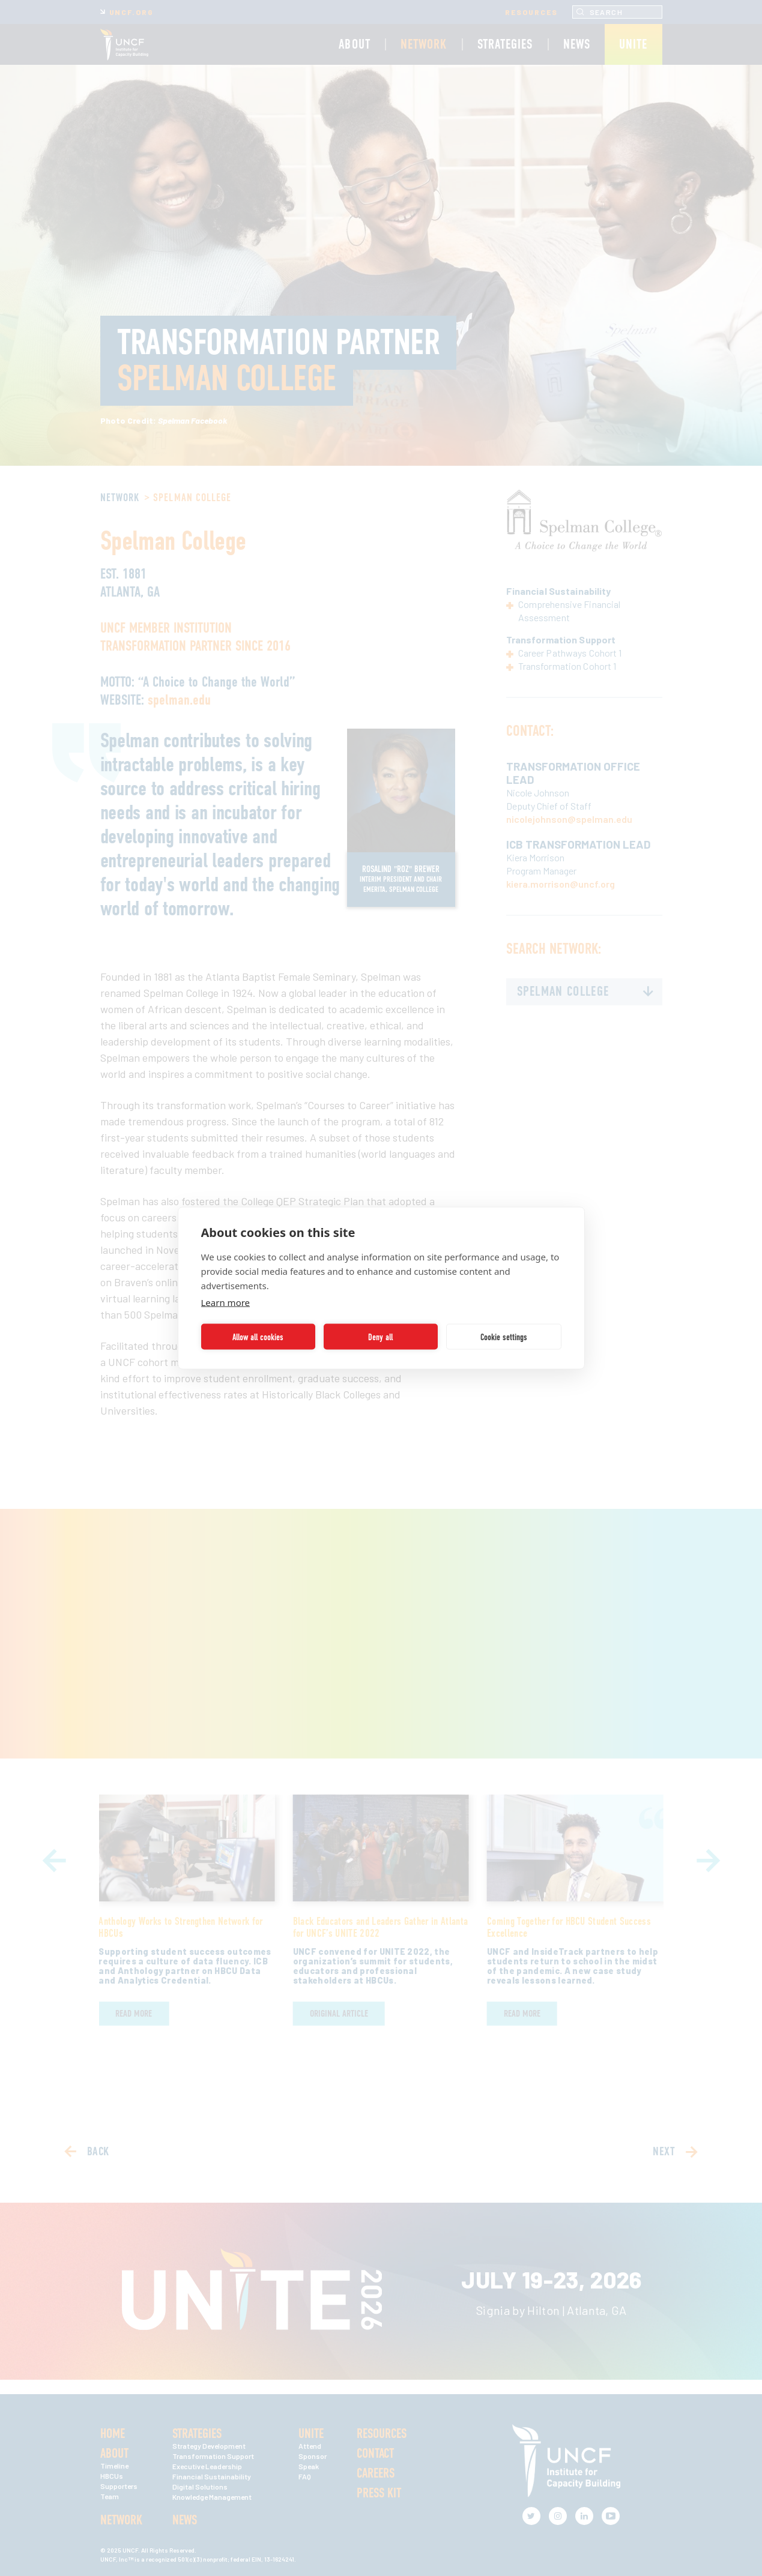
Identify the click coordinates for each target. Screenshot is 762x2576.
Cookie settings (503, 1336)
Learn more (225, 1302)
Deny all (380, 1336)
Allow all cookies (257, 1336)
